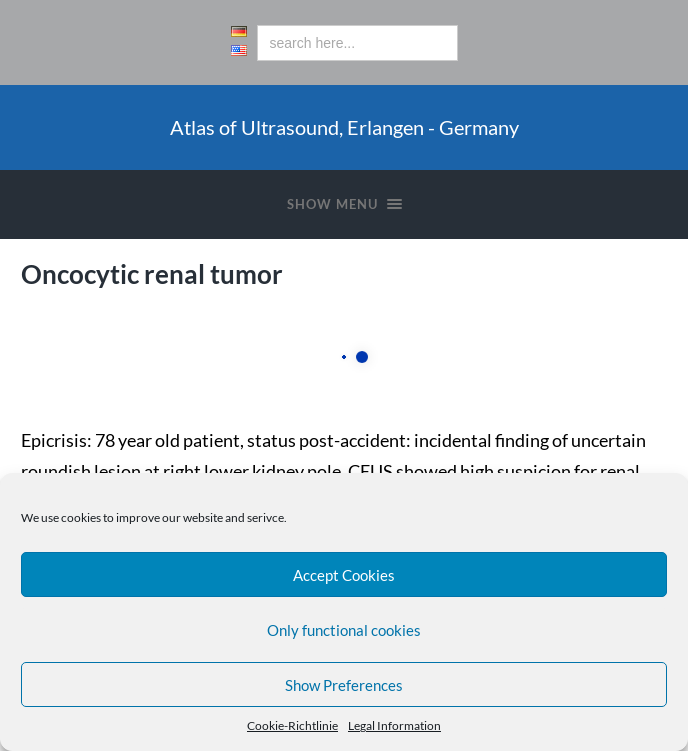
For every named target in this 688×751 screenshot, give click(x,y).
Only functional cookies (344, 630)
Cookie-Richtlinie (292, 725)
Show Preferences (344, 685)
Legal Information (394, 725)
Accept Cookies (344, 575)
